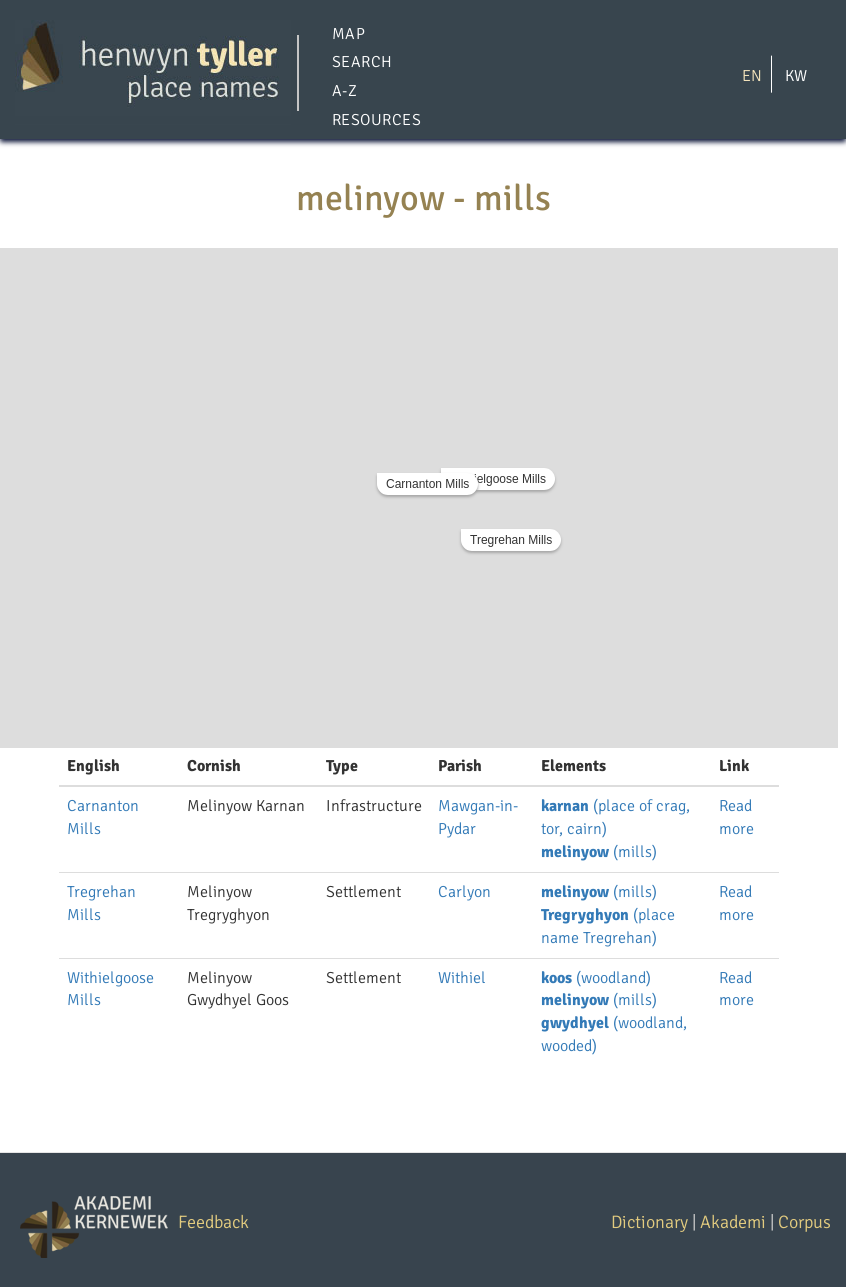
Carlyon (464, 892)
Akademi (733, 1222)
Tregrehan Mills (511, 540)
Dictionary (649, 1222)
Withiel (462, 978)
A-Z (344, 92)
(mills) (599, 852)
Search (362, 63)
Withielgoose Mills (498, 479)
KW (796, 75)
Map (348, 34)
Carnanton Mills (427, 484)
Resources (376, 120)
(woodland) (596, 978)
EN (752, 75)
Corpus (804, 1222)
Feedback (213, 1222)
